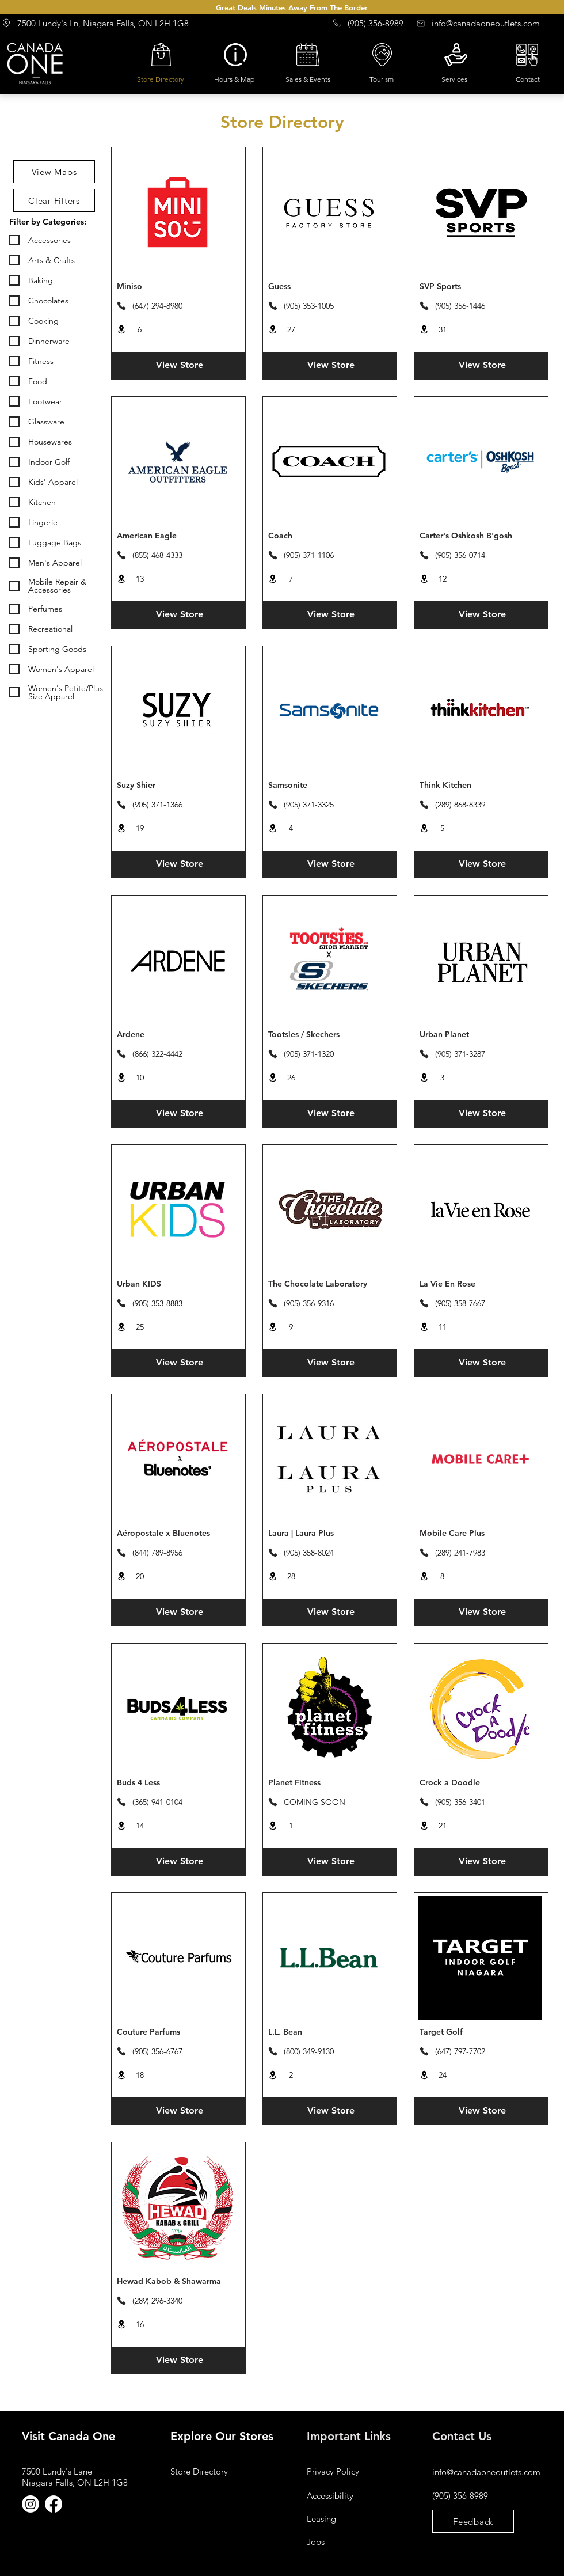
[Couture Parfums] (179, 2032)
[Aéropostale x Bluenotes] (179, 1533)
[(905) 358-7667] (462, 1303)
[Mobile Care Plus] (481, 1533)
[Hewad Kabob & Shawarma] (179, 2281)
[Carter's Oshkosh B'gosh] (481, 536)
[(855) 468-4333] (159, 555)
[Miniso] (179, 286)
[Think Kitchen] (481, 785)
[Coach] (330, 536)
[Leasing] (347, 2518)
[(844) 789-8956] (159, 1552)
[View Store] (179, 365)
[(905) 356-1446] (462, 305)
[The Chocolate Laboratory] (330, 1284)
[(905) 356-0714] (462, 555)
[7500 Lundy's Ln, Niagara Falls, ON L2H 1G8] (101, 23)
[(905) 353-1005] (311, 305)
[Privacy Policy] (347, 2471)
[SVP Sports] (481, 286)
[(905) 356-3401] (462, 1802)
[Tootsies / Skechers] (330, 1034)
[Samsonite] (330, 785)
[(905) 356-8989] (370, 23)
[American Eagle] (179, 536)
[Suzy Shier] (179, 785)
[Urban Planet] (481, 1034)
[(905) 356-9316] (311, 1303)
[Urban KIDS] (179, 1284)
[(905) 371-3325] (311, 804)
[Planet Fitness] (330, 1783)
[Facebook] (53, 2504)
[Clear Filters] (54, 200)
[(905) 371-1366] (159, 804)
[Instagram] (30, 2504)
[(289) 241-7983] (462, 1552)
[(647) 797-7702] (462, 2051)
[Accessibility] (347, 2495)
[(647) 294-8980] (159, 305)
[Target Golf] (481, 2032)
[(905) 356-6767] (159, 2051)
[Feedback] (473, 2521)
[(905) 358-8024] (311, 1552)
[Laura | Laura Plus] (330, 1533)
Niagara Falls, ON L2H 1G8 (75, 2482)
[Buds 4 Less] (179, 1783)
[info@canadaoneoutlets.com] (487, 23)
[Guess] (330, 286)
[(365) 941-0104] (159, 1802)
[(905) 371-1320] (311, 1053)
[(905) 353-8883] (159, 1303)
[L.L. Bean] (330, 2032)
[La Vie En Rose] (481, 1284)
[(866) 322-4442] (159, 1053)
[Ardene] (179, 1034)
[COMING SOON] (311, 1802)
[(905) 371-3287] (462, 1053)
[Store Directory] (211, 2471)
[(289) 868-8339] (462, 804)
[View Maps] (54, 171)
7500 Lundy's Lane (57, 2471)
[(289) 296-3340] (159, 2300)
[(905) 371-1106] (311, 555)
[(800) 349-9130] (311, 2051)
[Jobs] (347, 2541)
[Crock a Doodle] (481, 1783)
